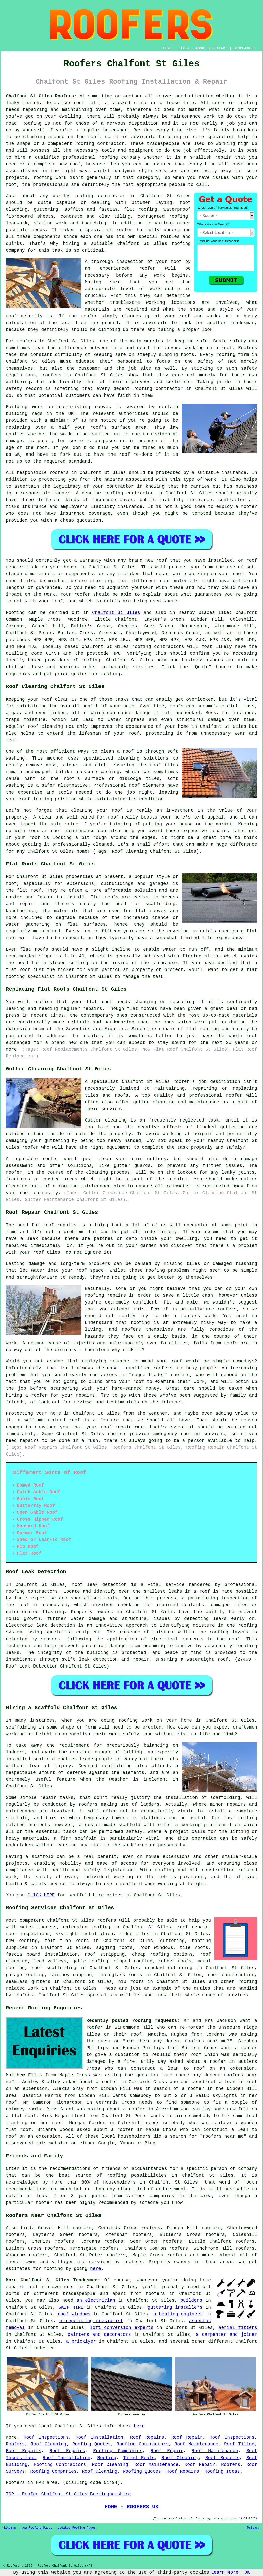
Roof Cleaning (49, 2444)
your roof (169, 261)
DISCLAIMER (244, 48)
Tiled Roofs (139, 2457)
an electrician (96, 2300)
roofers (106, 1920)
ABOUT (200, 48)
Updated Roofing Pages (77, 2528)
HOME (167, 48)
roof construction (231, 1974)
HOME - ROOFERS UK (132, 2507)
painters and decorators (99, 2334)
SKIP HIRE (70, 2307)
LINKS (183, 48)
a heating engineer (178, 2314)
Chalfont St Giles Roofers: (41, 96)
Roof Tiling (239, 2444)
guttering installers (175, 2307)
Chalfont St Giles (116, 612)
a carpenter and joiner (226, 2334)
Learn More (224, 2572)
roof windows (74, 2314)
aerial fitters (238, 2327)
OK (247, 2572)
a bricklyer (81, 2341)
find (25, 2227)
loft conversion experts (121, 2327)
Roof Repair (187, 2437)
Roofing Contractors (143, 2444)
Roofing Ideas (222, 2471)
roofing (90, 660)
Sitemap (9, 2528)
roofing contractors (158, 646)
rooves (103, 406)
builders (191, 2300)
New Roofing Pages (36, 2528)
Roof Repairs (147, 2437)
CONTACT (219, 48)
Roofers (15, 2444)
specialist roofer (109, 229)
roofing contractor (99, 195)
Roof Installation (99, 2437)
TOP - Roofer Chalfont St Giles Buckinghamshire (68, 2494)
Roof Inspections (46, 2437)
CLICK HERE (41, 1895)
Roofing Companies (117, 2450)
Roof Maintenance (196, 2444)
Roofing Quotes (91, 2444)
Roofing (15, 612)
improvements (57, 2286)
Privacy (253, 2528)
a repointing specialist (91, 2320)
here (95, 2268)
